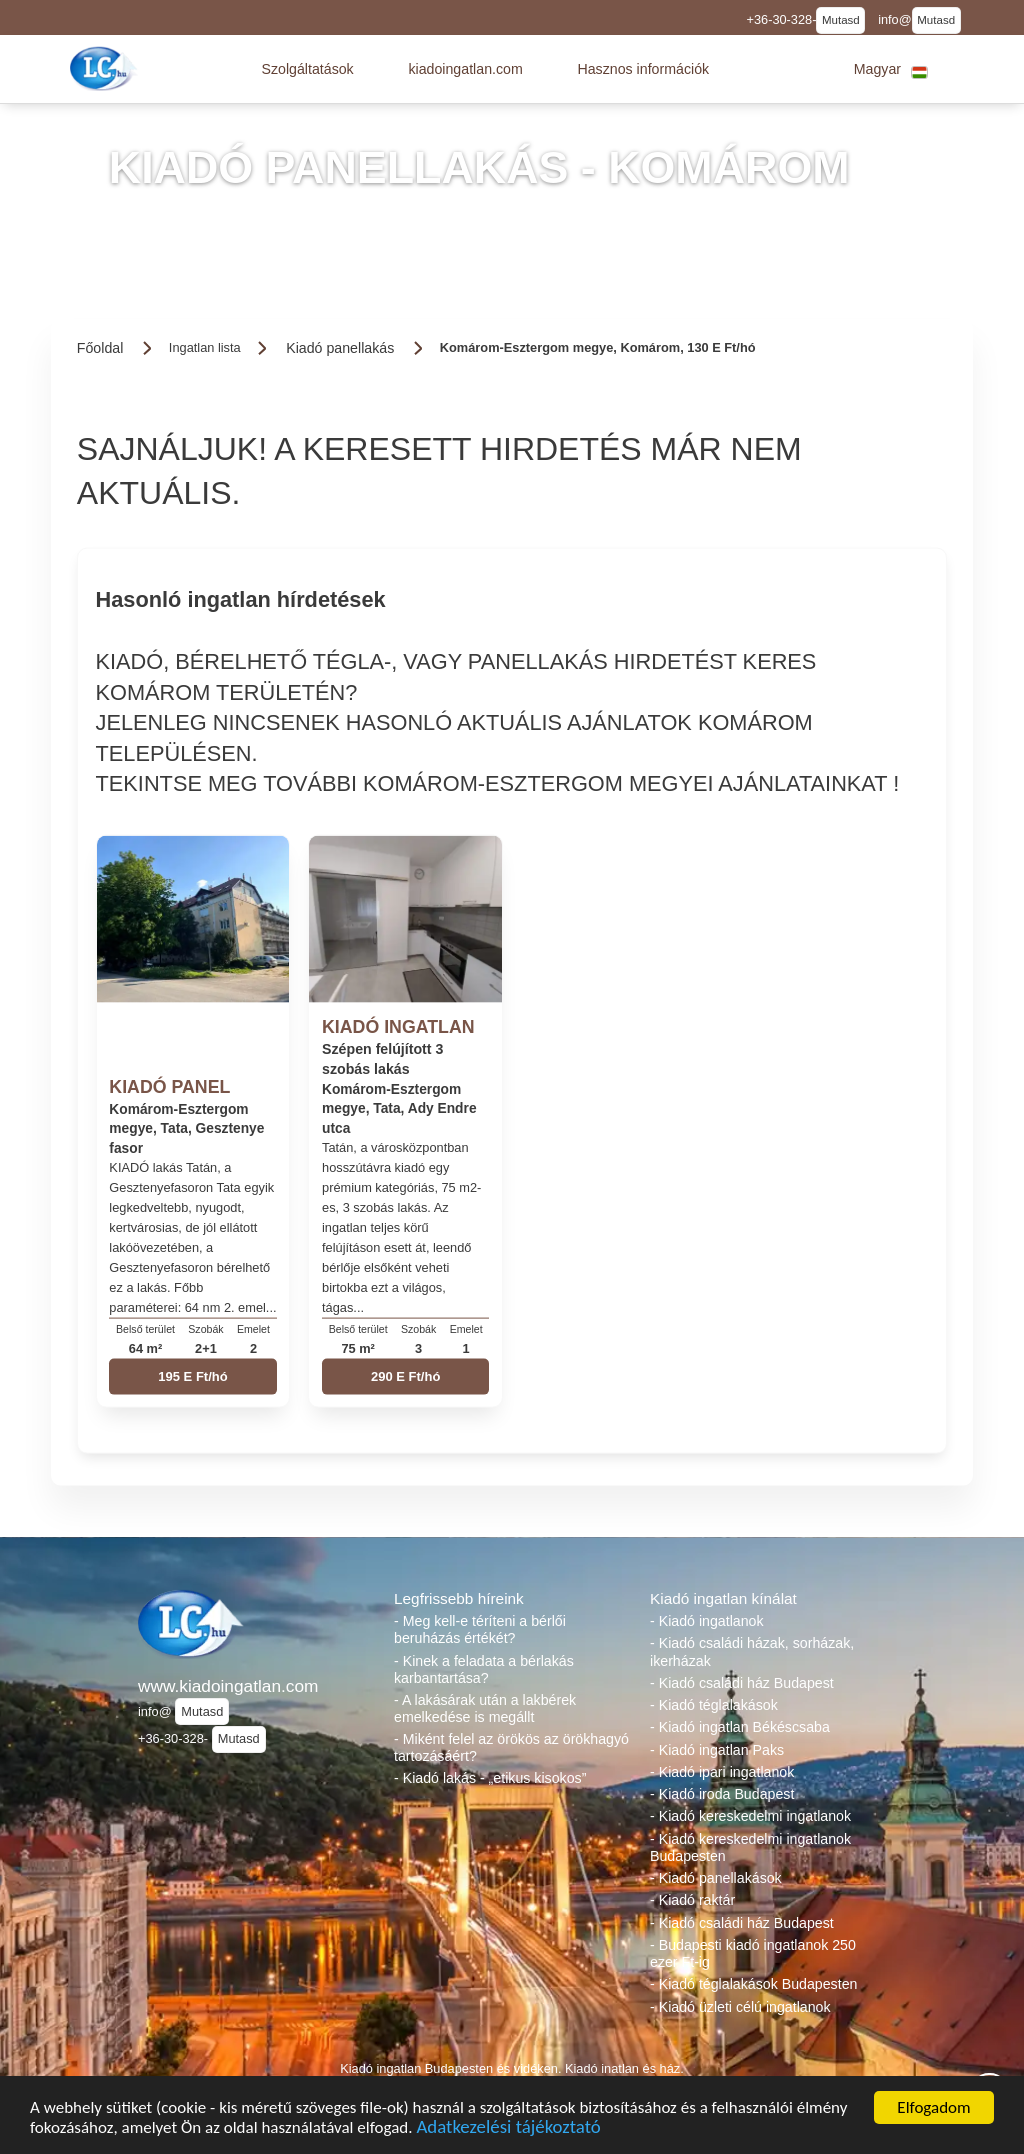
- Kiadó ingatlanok (707, 1621)
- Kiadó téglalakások (714, 1705)
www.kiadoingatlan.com (228, 1686)
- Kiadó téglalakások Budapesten (753, 1984)
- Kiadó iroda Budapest (722, 1794)
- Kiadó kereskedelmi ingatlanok (750, 1816)
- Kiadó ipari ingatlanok (722, 1772)
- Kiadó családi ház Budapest (742, 1683)
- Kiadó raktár (692, 1900)
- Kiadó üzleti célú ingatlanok (740, 2007)
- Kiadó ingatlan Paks (717, 1750)
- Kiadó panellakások (716, 1878)
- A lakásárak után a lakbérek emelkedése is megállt (485, 1708)
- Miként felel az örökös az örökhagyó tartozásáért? (511, 1747)
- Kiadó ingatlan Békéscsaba (740, 1727)
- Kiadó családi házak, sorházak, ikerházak (752, 1651)
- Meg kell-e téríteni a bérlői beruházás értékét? (480, 1629)
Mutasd (841, 20)
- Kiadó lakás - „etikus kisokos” (490, 1778)
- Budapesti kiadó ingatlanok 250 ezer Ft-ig (753, 1953)
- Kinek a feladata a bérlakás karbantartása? (484, 1669)
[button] (307, 69)
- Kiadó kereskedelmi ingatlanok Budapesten (750, 1847)
